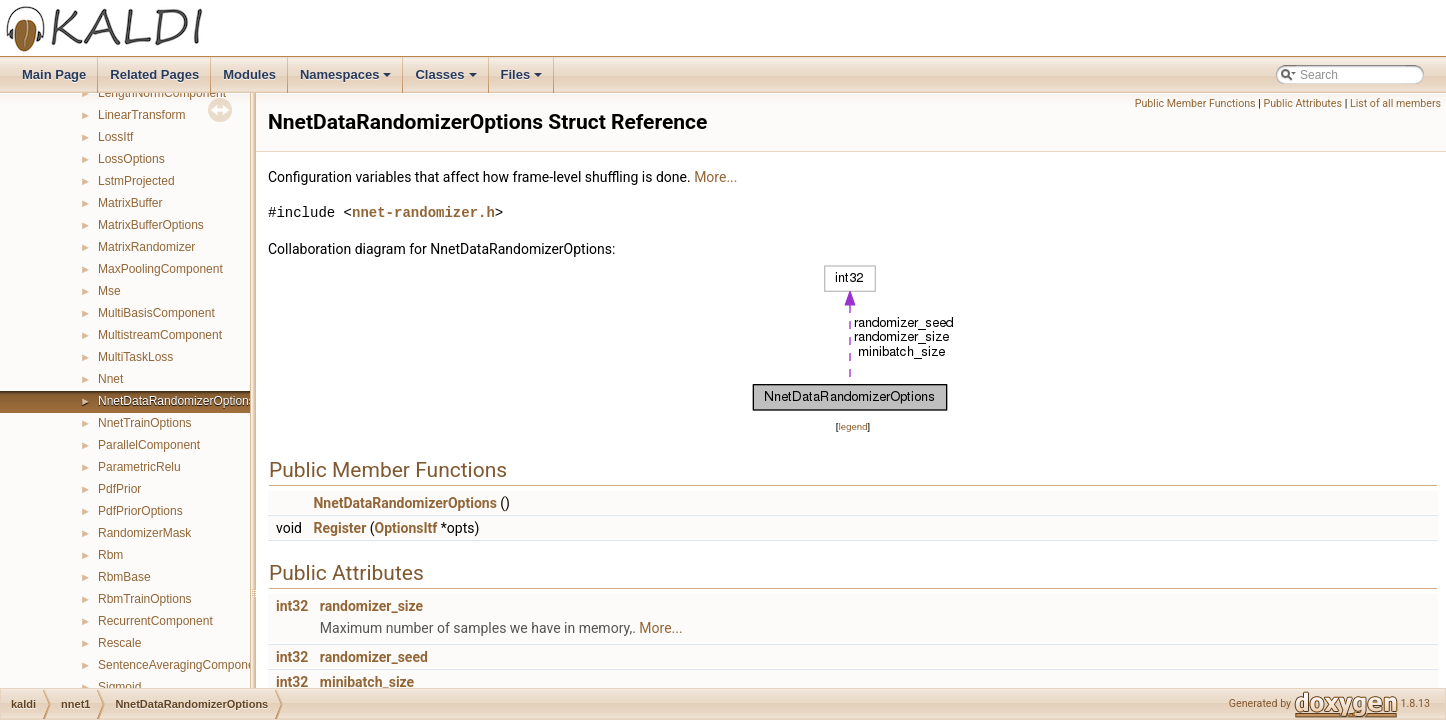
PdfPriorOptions (140, 511)
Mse (109, 291)
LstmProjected (136, 181)
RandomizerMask (144, 533)
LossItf (115, 137)
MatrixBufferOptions (151, 225)
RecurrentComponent (155, 621)
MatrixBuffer (130, 203)
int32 (292, 606)
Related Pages (154, 74)
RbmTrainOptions (145, 599)
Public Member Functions (1195, 103)
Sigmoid (119, 687)
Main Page (54, 74)
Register (339, 528)
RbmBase (124, 577)
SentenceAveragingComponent (181, 665)
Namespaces (347, 80)
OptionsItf (406, 528)
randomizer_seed (374, 657)
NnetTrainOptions (145, 423)
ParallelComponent (149, 445)
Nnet (110, 379)
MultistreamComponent (160, 335)
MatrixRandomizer (146, 247)
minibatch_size (367, 682)
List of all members (1395, 103)
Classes (447, 80)
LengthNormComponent (162, 93)
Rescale (119, 643)
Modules (249, 74)
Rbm (110, 555)
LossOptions (131, 159)
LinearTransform (142, 115)
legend (852, 426)
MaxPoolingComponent (160, 269)
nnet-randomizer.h (423, 212)
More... (715, 177)
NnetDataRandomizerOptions (176, 401)
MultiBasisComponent (156, 313)
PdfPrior (119, 489)
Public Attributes (1302, 103)
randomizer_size (371, 606)
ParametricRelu (139, 467)
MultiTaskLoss (135, 357)
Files (523, 80)
